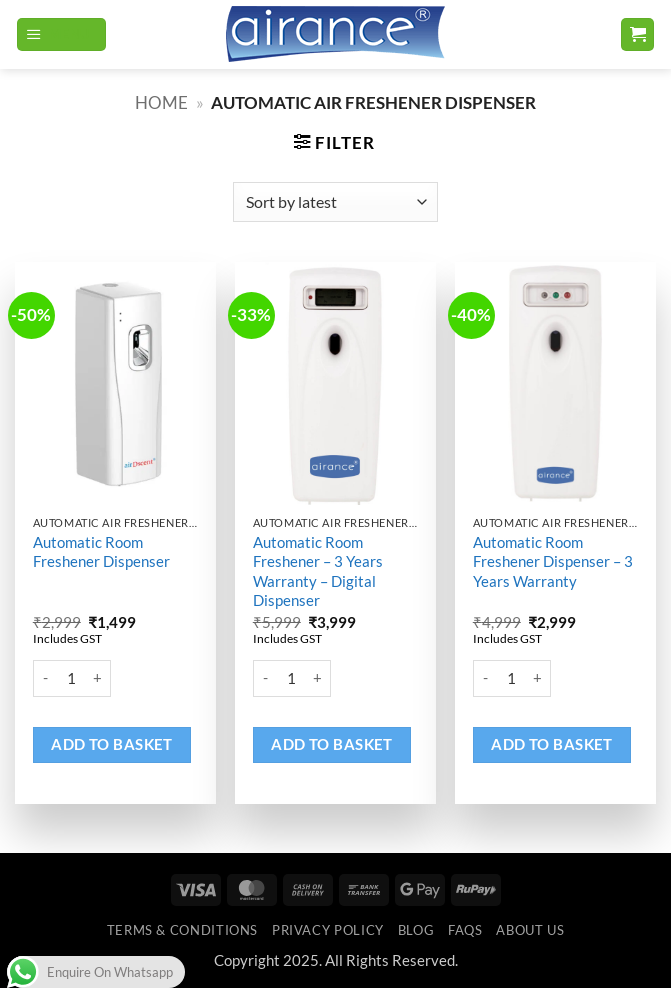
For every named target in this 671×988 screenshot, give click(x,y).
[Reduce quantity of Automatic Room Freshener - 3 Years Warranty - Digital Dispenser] (265, 679)
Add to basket (112, 744)
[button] (61, 35)
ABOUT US (530, 930)
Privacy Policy (328, 930)
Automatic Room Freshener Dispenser (101, 551)
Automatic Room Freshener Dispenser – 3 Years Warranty (553, 561)
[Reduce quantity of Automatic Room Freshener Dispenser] (45, 679)
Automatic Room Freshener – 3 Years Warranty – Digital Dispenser (318, 571)
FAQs (465, 930)
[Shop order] (335, 202)
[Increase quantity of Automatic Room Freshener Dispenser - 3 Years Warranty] (539, 679)
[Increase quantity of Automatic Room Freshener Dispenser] (99, 679)
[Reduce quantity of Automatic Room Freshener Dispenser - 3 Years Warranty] (485, 679)
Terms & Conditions (182, 930)
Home (161, 103)
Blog (416, 930)
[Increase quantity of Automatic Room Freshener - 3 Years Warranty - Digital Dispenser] (319, 679)
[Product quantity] (72, 679)
